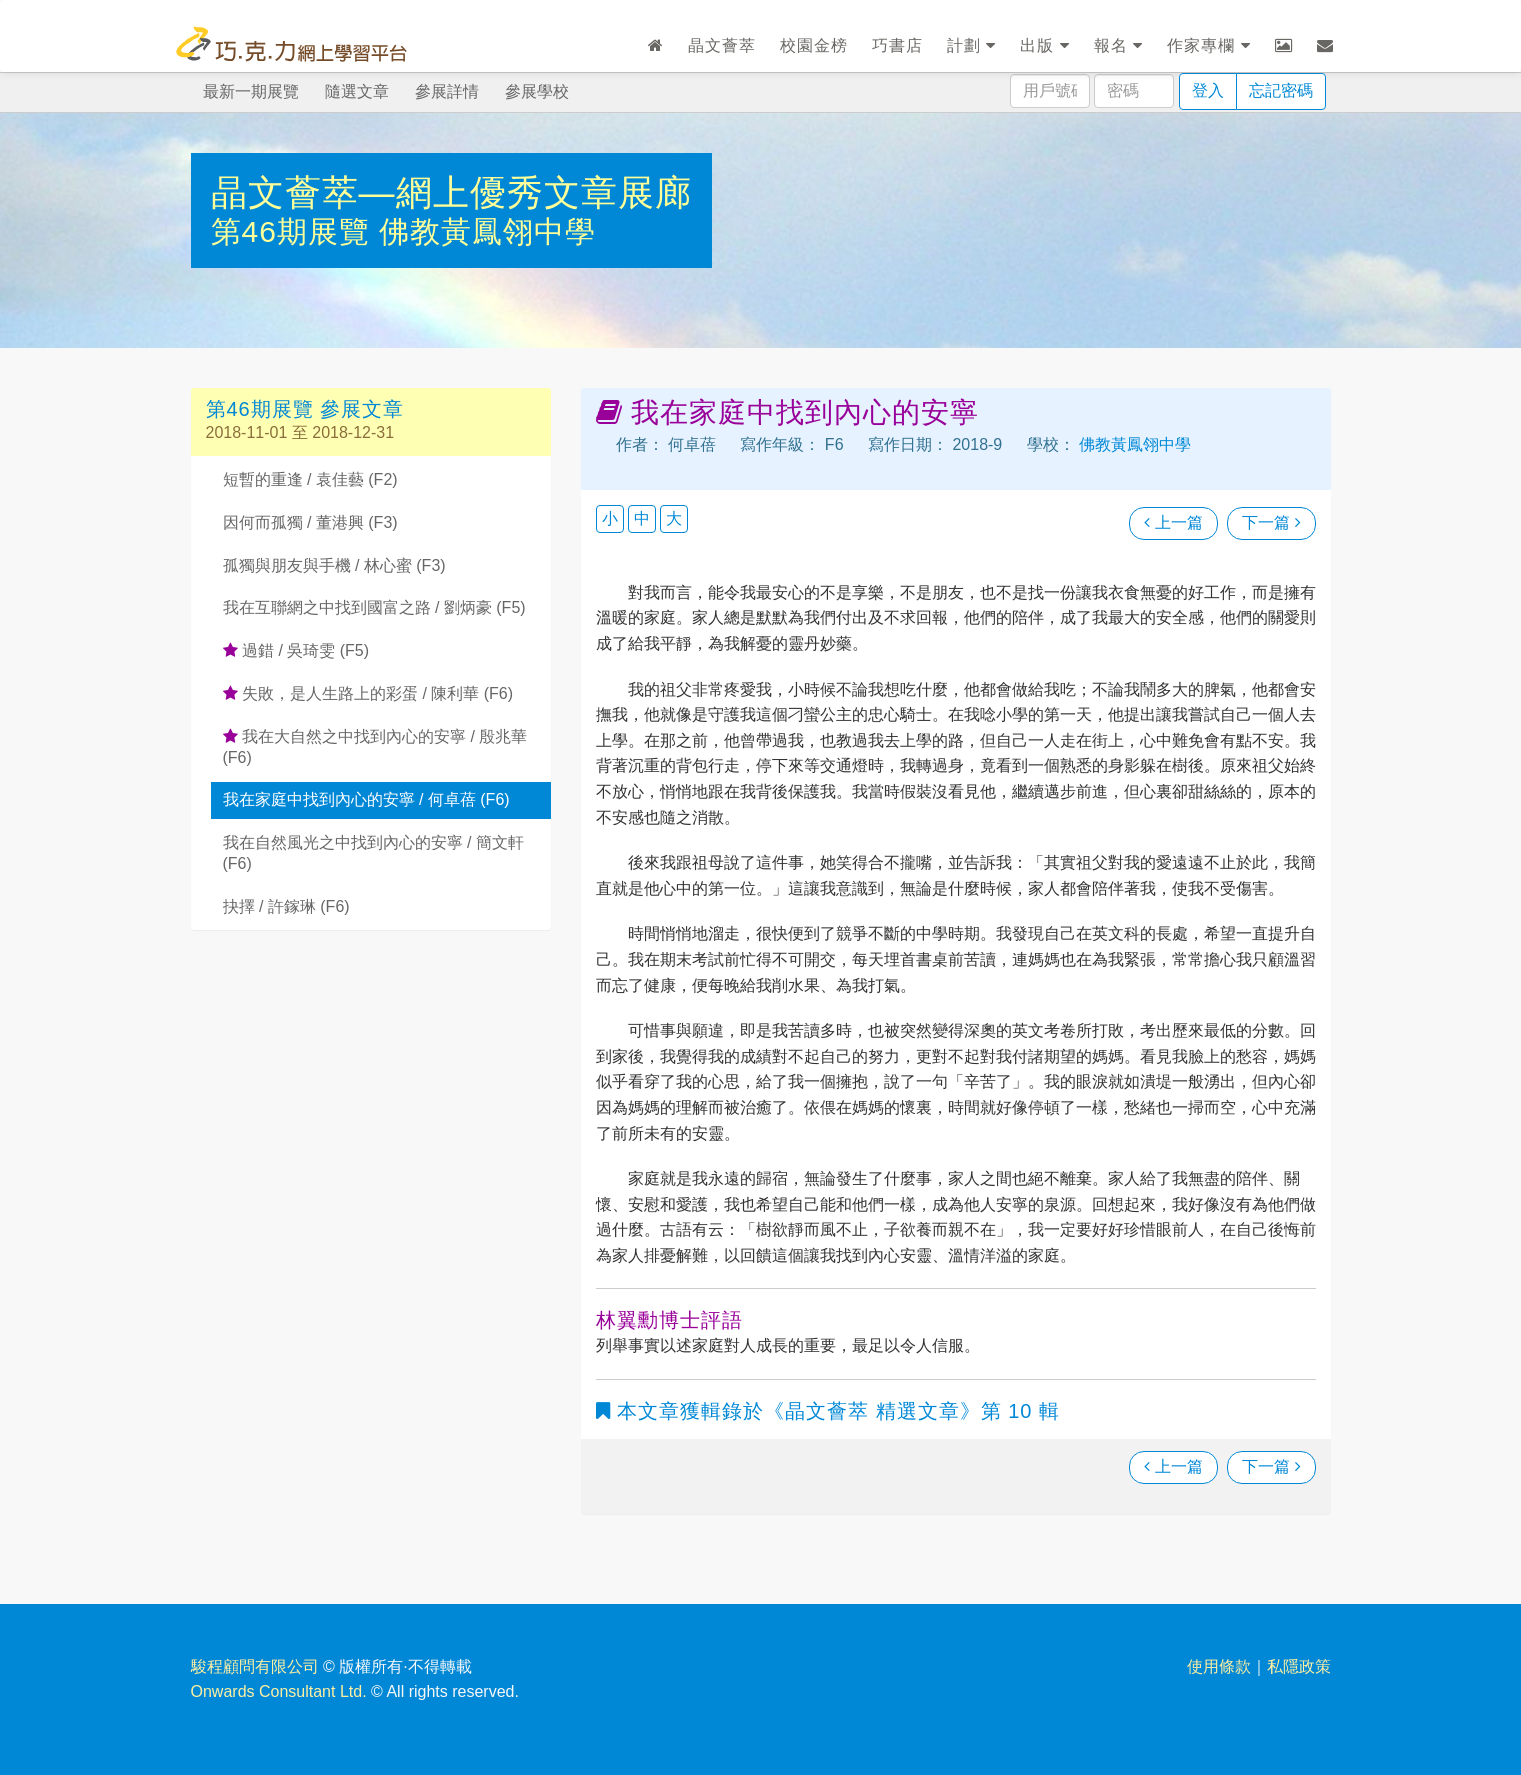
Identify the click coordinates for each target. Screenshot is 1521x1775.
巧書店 (897, 45)
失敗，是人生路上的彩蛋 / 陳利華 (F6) (368, 693)
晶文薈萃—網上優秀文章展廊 (451, 192)
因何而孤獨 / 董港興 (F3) (310, 522)
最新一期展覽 (251, 91)
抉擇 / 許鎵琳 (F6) (286, 906)
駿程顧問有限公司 (255, 1666)
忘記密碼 (1281, 90)
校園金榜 (814, 45)
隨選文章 (357, 91)
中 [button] (642, 518)
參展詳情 (447, 91)
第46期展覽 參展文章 (305, 409)
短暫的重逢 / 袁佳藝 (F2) (310, 479)
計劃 (971, 45)
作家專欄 (1208, 45)
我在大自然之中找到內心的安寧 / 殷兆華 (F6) (375, 747)
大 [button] (674, 518)
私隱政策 (1299, 1666)
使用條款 (1219, 1666)
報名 (1118, 45)
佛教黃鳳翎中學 (487, 231)
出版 (1044, 45)
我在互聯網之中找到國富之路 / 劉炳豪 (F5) (374, 607)
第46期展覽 (295, 231)
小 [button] (610, 518)
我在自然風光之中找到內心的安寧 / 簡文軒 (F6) (373, 853)
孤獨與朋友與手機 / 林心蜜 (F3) (334, 565)
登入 (1208, 90)
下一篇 (1271, 522)
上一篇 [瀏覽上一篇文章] (1173, 522)
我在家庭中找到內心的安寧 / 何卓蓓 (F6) (366, 799)
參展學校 (537, 91)
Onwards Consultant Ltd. (279, 1691)
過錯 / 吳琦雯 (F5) (296, 650)
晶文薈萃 (722, 45)
